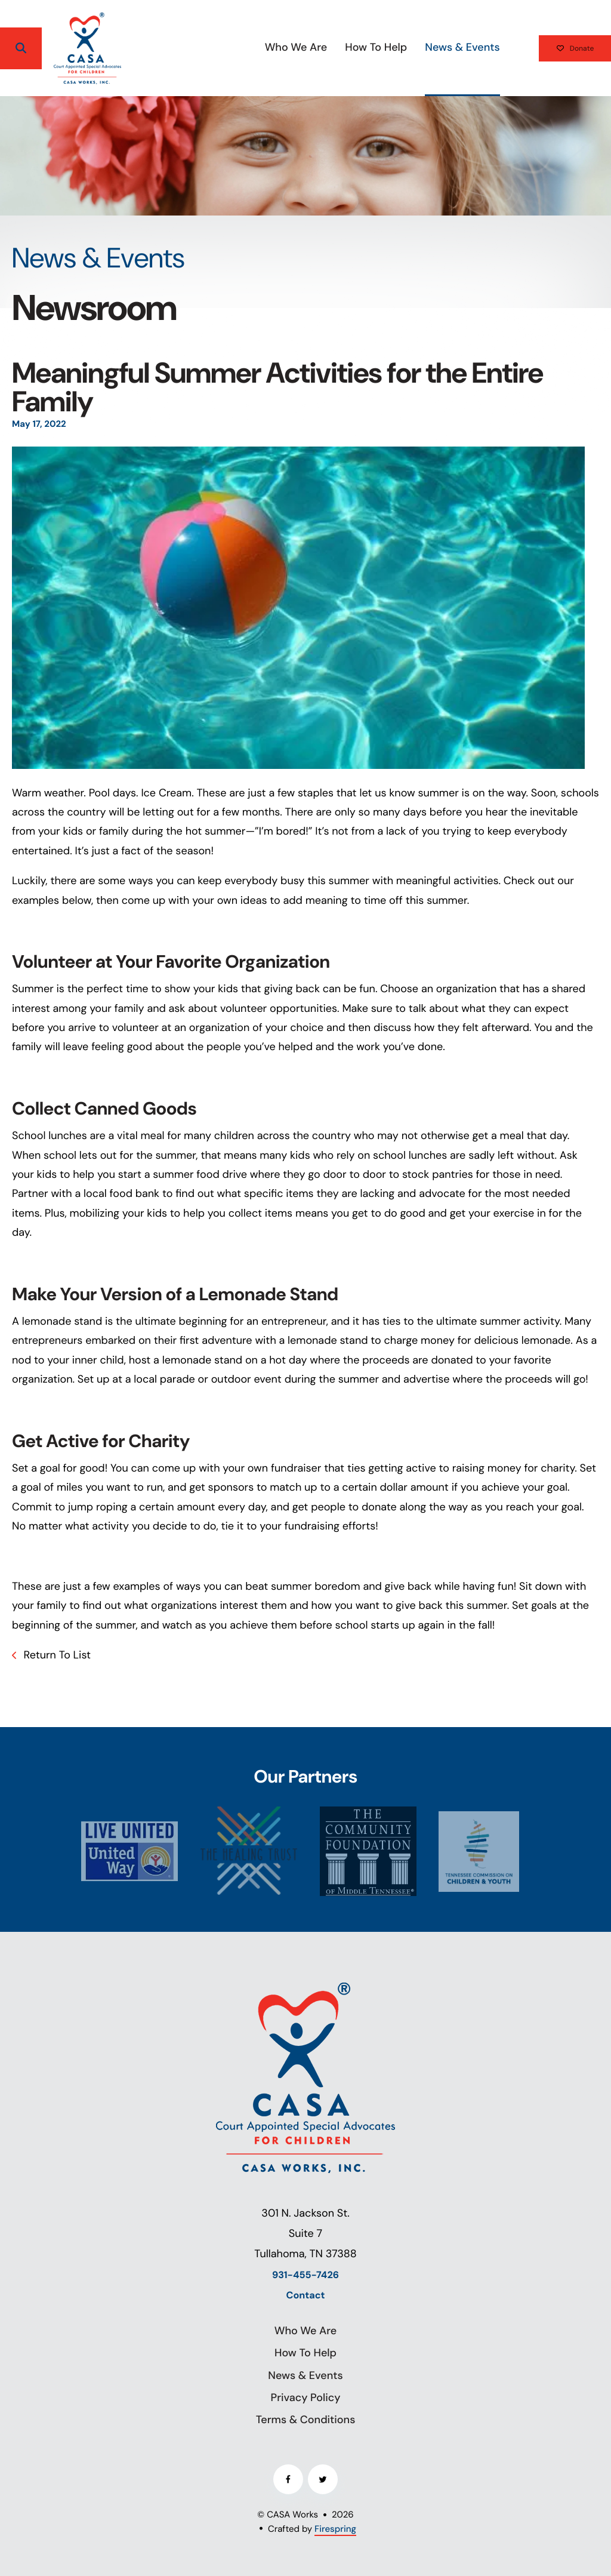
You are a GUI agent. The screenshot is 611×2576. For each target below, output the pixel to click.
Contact (305, 2295)
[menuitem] (262, 48)
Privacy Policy (306, 2397)
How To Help (342, 47)
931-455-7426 (305, 2275)
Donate (558, 48)
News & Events (428, 47)
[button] (21, 48)
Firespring (335, 2529)
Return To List (56, 1655)
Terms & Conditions (306, 2419)
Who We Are (262, 47)
